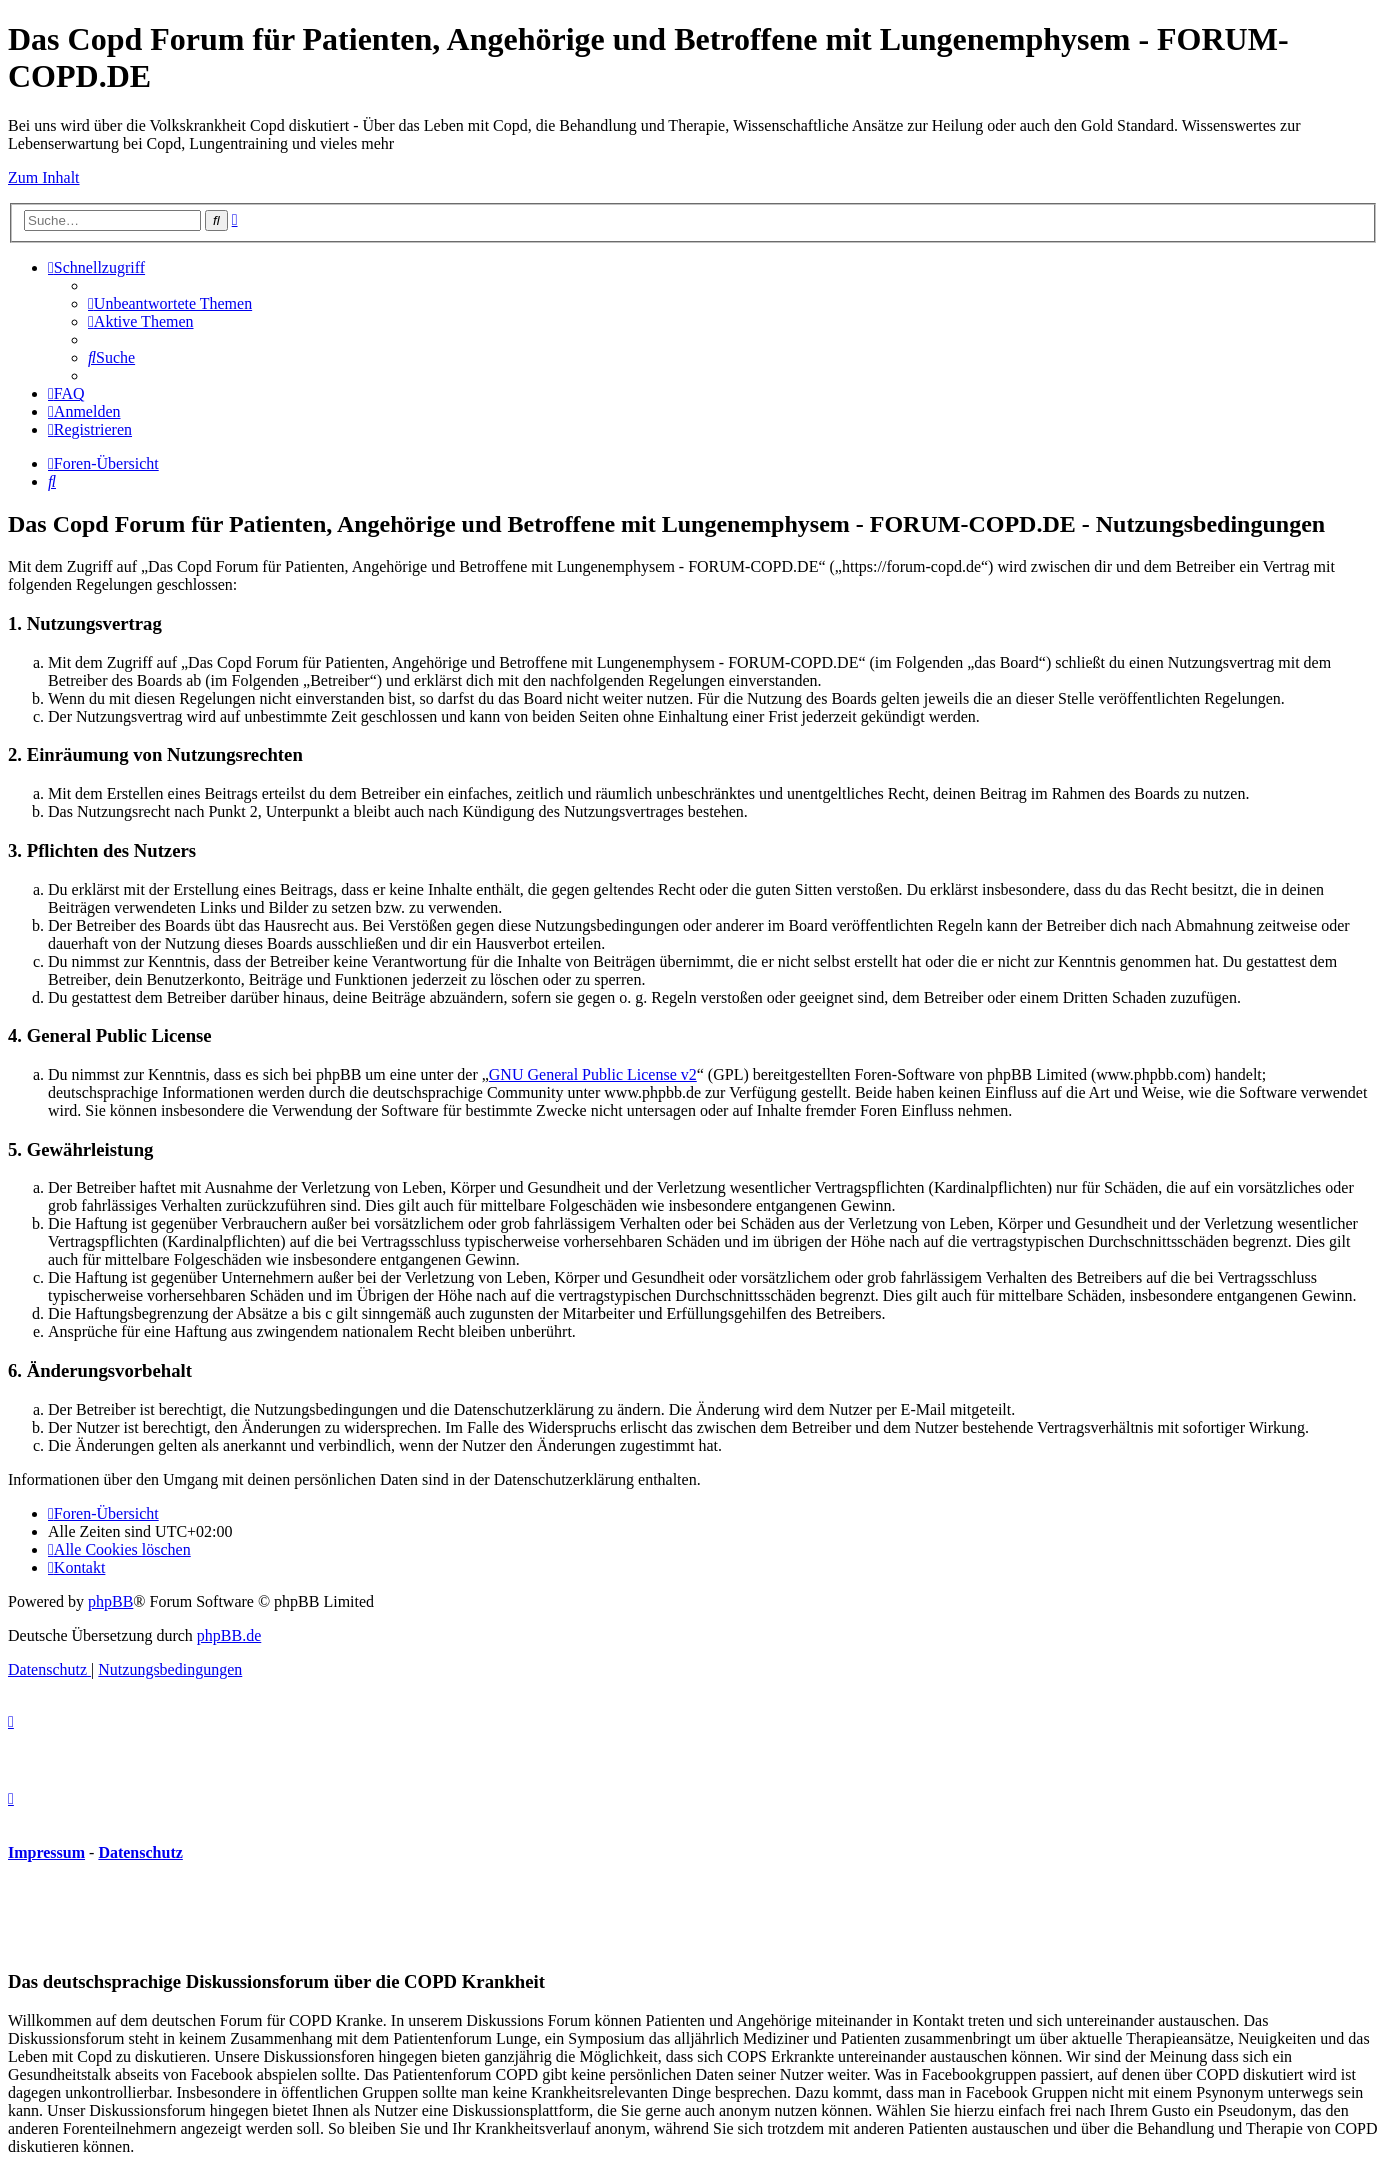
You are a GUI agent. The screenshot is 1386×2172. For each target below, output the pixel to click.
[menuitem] (170, 303)
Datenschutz (140, 1852)
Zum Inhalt (44, 177)
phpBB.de (229, 1635)
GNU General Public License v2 (593, 1074)
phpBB (110, 1601)
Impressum (46, 1852)
